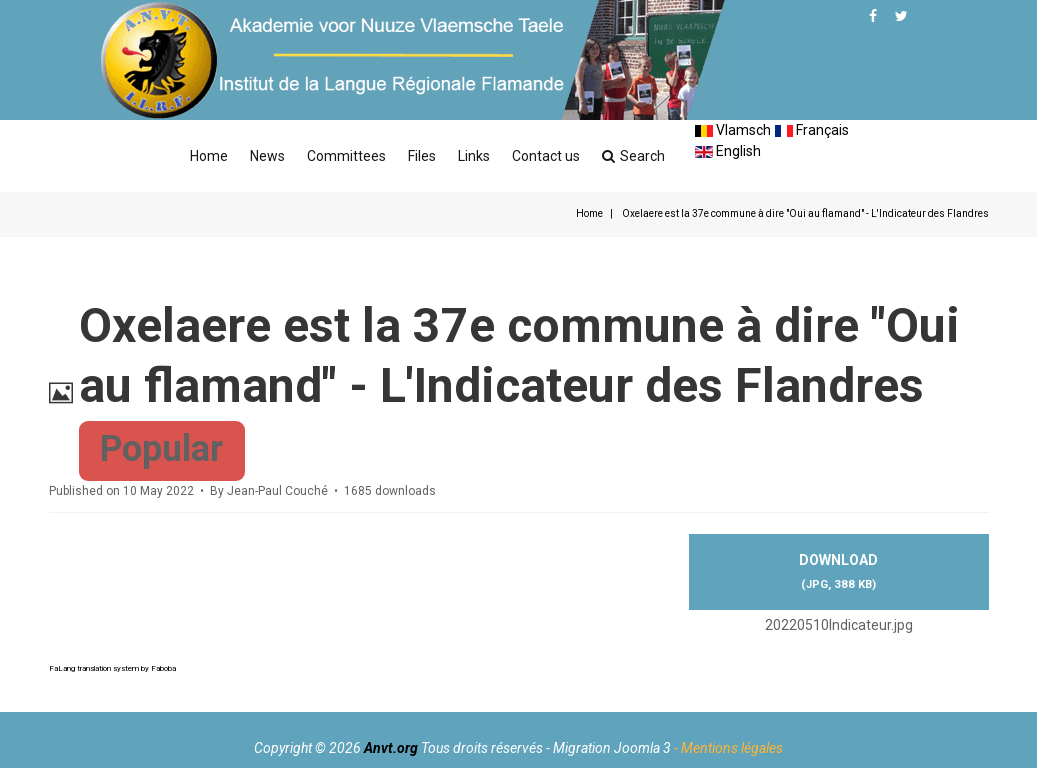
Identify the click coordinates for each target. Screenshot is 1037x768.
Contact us (546, 156)
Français (812, 130)
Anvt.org (391, 748)
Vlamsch (733, 130)
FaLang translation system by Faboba (112, 668)
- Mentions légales (728, 748)
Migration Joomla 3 (612, 748)
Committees (346, 156)
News (267, 156)
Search (633, 156)
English (728, 151)
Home (209, 156)
